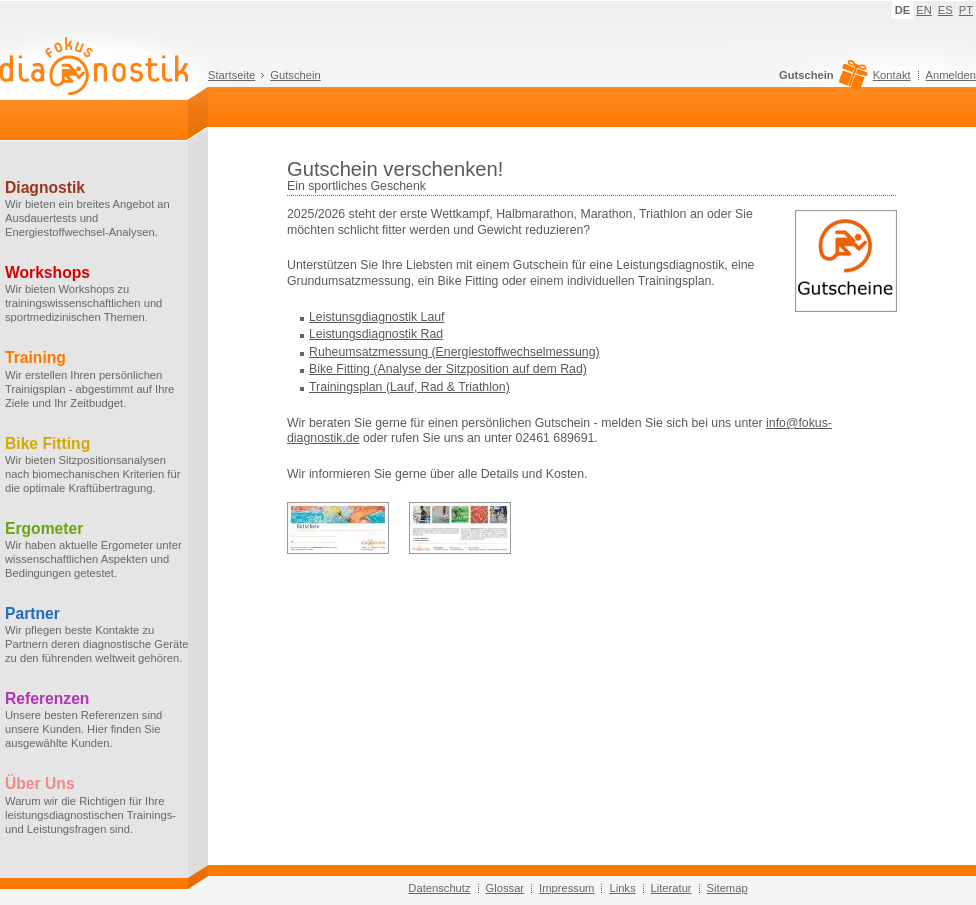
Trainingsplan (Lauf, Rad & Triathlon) (409, 387)
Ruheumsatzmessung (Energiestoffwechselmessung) (454, 352)
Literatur (671, 888)
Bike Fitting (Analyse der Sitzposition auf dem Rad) (448, 369)
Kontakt (892, 75)
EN (924, 10)
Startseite (231, 75)
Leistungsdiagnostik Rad (376, 334)
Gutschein (295, 75)
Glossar (505, 888)
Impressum (566, 888)
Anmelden (951, 75)
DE (903, 10)
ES (945, 10)
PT (966, 10)
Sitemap (727, 888)
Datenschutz (439, 888)
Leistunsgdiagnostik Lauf (377, 317)
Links (622, 888)
